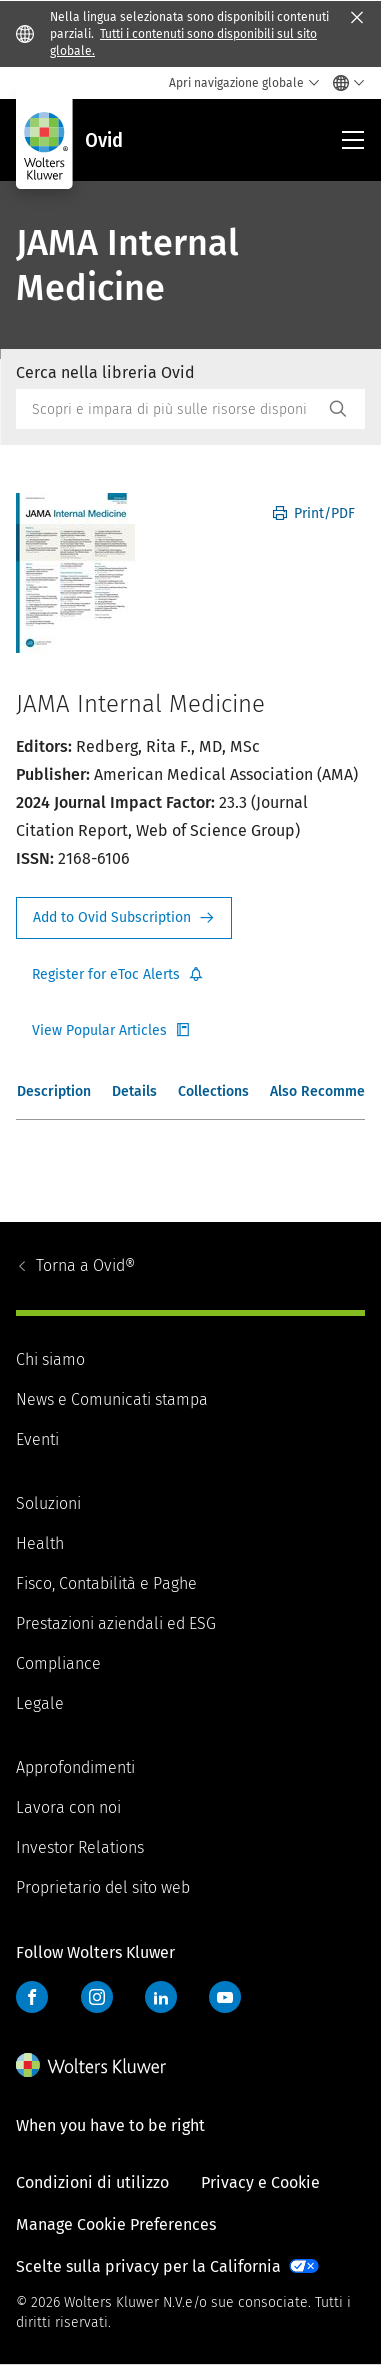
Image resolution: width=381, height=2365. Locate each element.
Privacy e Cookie (260, 2182)
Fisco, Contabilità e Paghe (106, 1583)
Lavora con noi (68, 1807)
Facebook (32, 1997)
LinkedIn (161, 1997)
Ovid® (85, 1265)
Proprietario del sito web (103, 1887)
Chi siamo (50, 1359)
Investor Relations (80, 1847)
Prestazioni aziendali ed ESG (116, 1623)
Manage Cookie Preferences (116, 2224)
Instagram (97, 1997)
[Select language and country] (343, 83)
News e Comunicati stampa (112, 1399)
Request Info (124, 918)
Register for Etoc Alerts (118, 975)
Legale (40, 1703)
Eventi (37, 1439)
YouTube (225, 1997)
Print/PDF (314, 513)
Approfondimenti (75, 1767)
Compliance (58, 1663)
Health (40, 1543)
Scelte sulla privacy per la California (148, 2266)
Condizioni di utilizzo (92, 2182)
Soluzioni (48, 1503)
